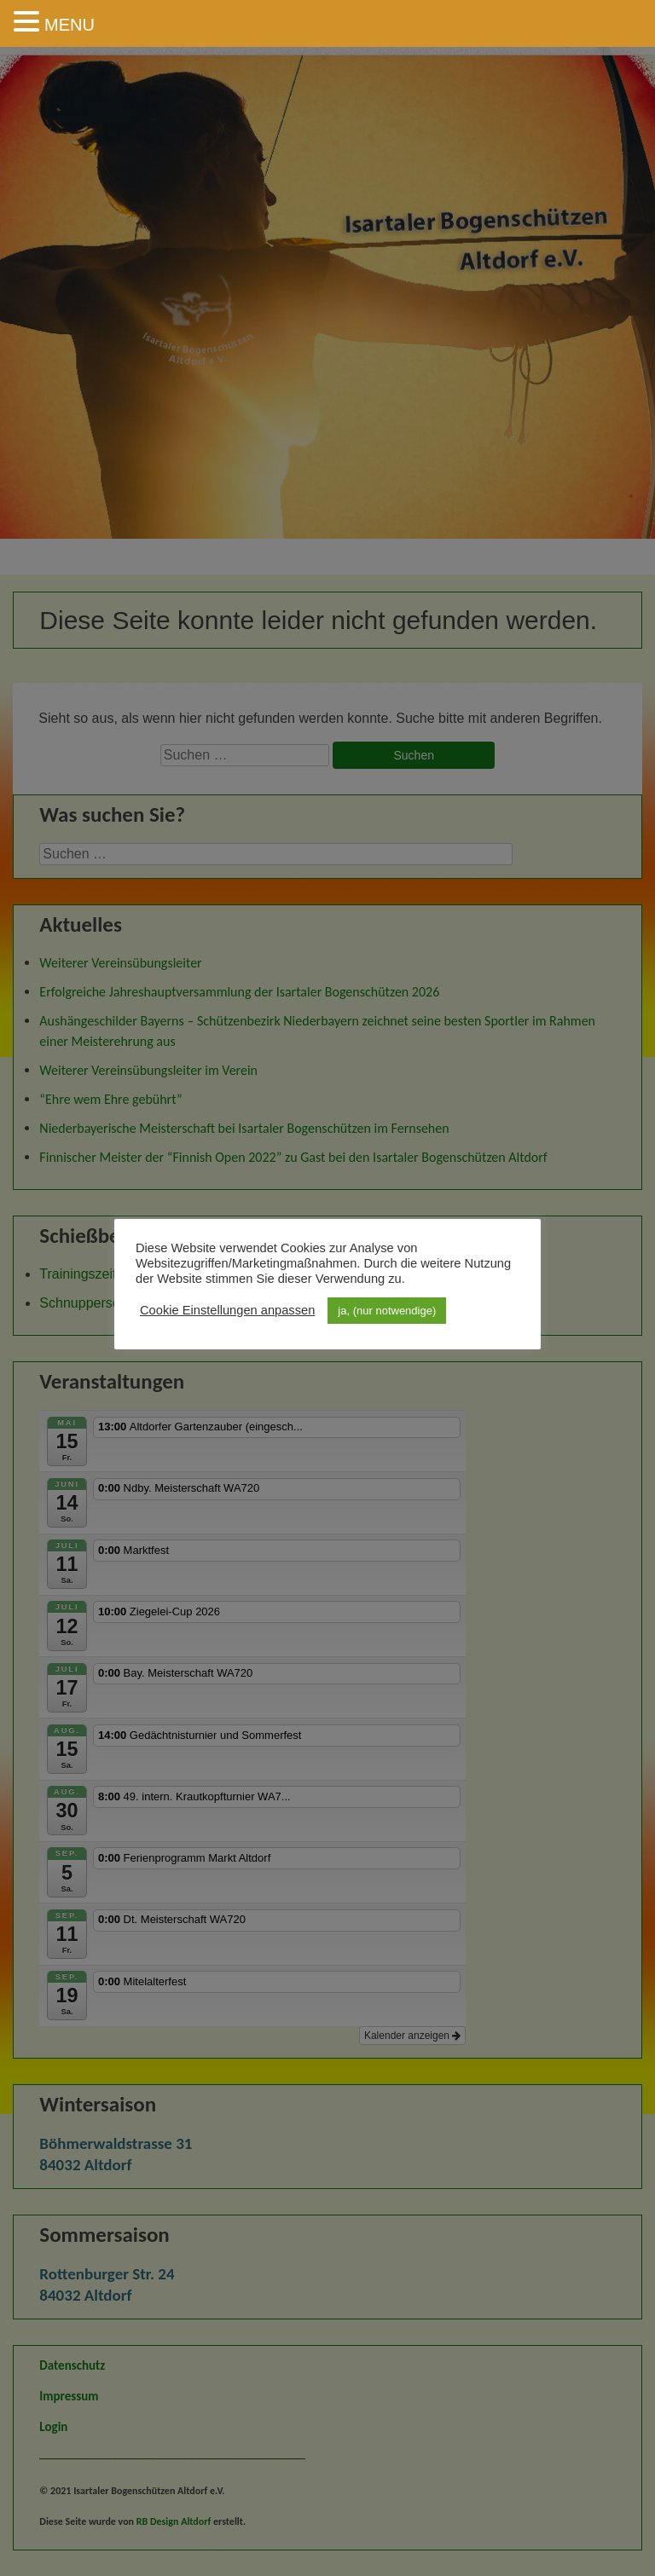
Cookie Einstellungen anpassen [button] (227, 1310)
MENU (69, 24)
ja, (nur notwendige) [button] (387, 1310)
